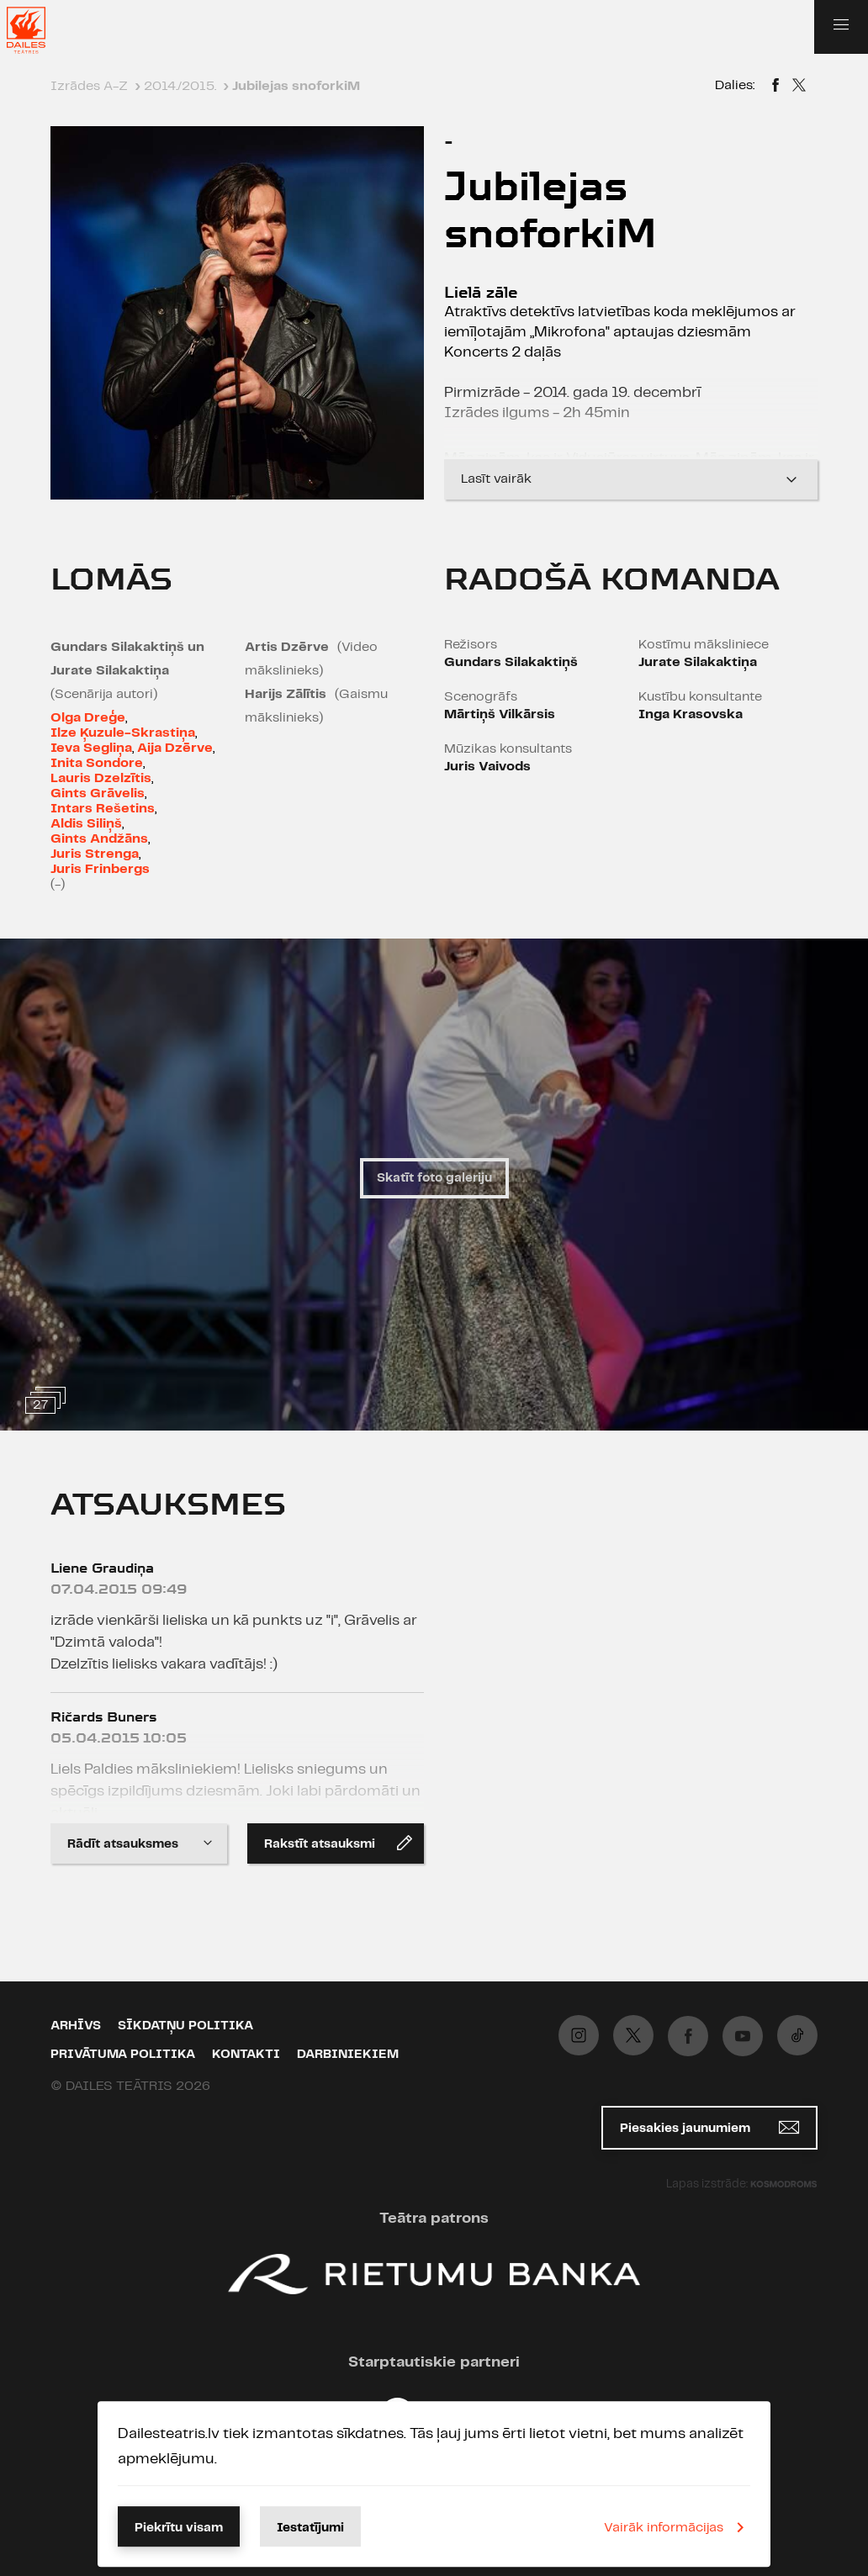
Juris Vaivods (487, 766)
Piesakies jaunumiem (709, 2127)
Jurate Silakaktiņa (697, 662)
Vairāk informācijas (677, 2527)
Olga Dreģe (87, 717)
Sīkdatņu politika (185, 2026)
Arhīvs (75, 2026)
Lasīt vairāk (631, 479)
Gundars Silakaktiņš (511, 662)
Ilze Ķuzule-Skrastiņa (122, 733)
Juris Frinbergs (100, 869)
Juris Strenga (94, 854)
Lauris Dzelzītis (100, 778)
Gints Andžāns (99, 839)
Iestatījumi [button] (310, 2528)
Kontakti (246, 2054)
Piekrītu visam (179, 2528)
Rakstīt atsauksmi (338, 1842)
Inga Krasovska (690, 714)
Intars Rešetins (102, 808)
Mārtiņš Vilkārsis (499, 714)
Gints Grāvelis (97, 793)
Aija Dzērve (175, 748)
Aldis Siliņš (86, 823)
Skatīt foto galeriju (434, 1178)
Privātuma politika (122, 2054)
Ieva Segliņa (91, 748)
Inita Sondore (96, 763)
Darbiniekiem (348, 2054)
